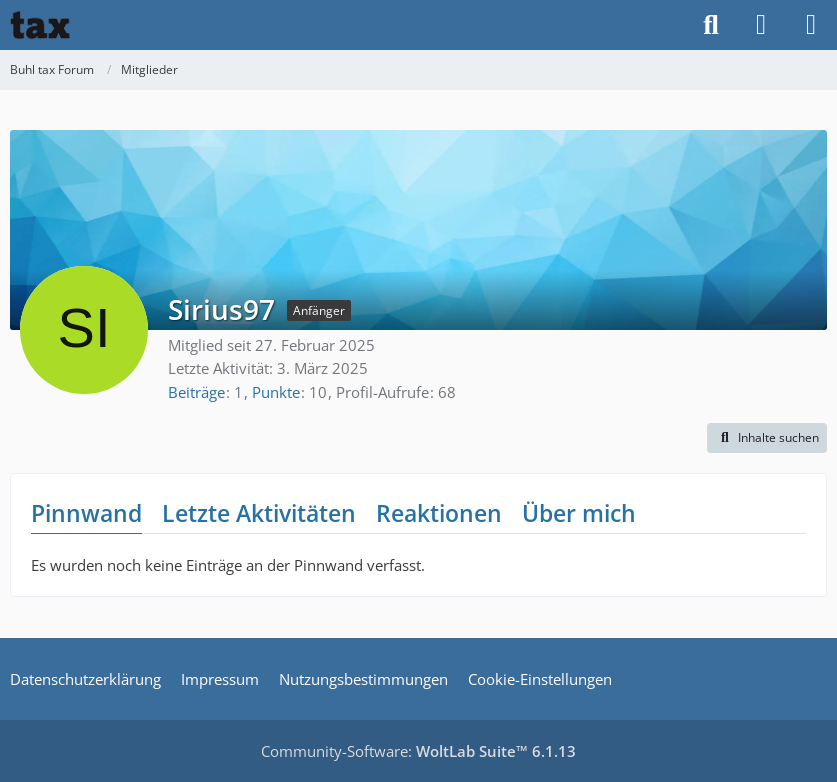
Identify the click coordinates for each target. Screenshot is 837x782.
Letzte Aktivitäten (259, 513)
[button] (767, 438)
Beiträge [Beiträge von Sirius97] (196, 392)
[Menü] (811, 25)
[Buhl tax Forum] (40, 25)
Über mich (579, 513)
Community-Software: (418, 751)
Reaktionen (439, 513)
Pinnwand (86, 513)
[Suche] (711, 25)
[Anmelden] (761, 25)
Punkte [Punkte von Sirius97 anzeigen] (276, 392)
